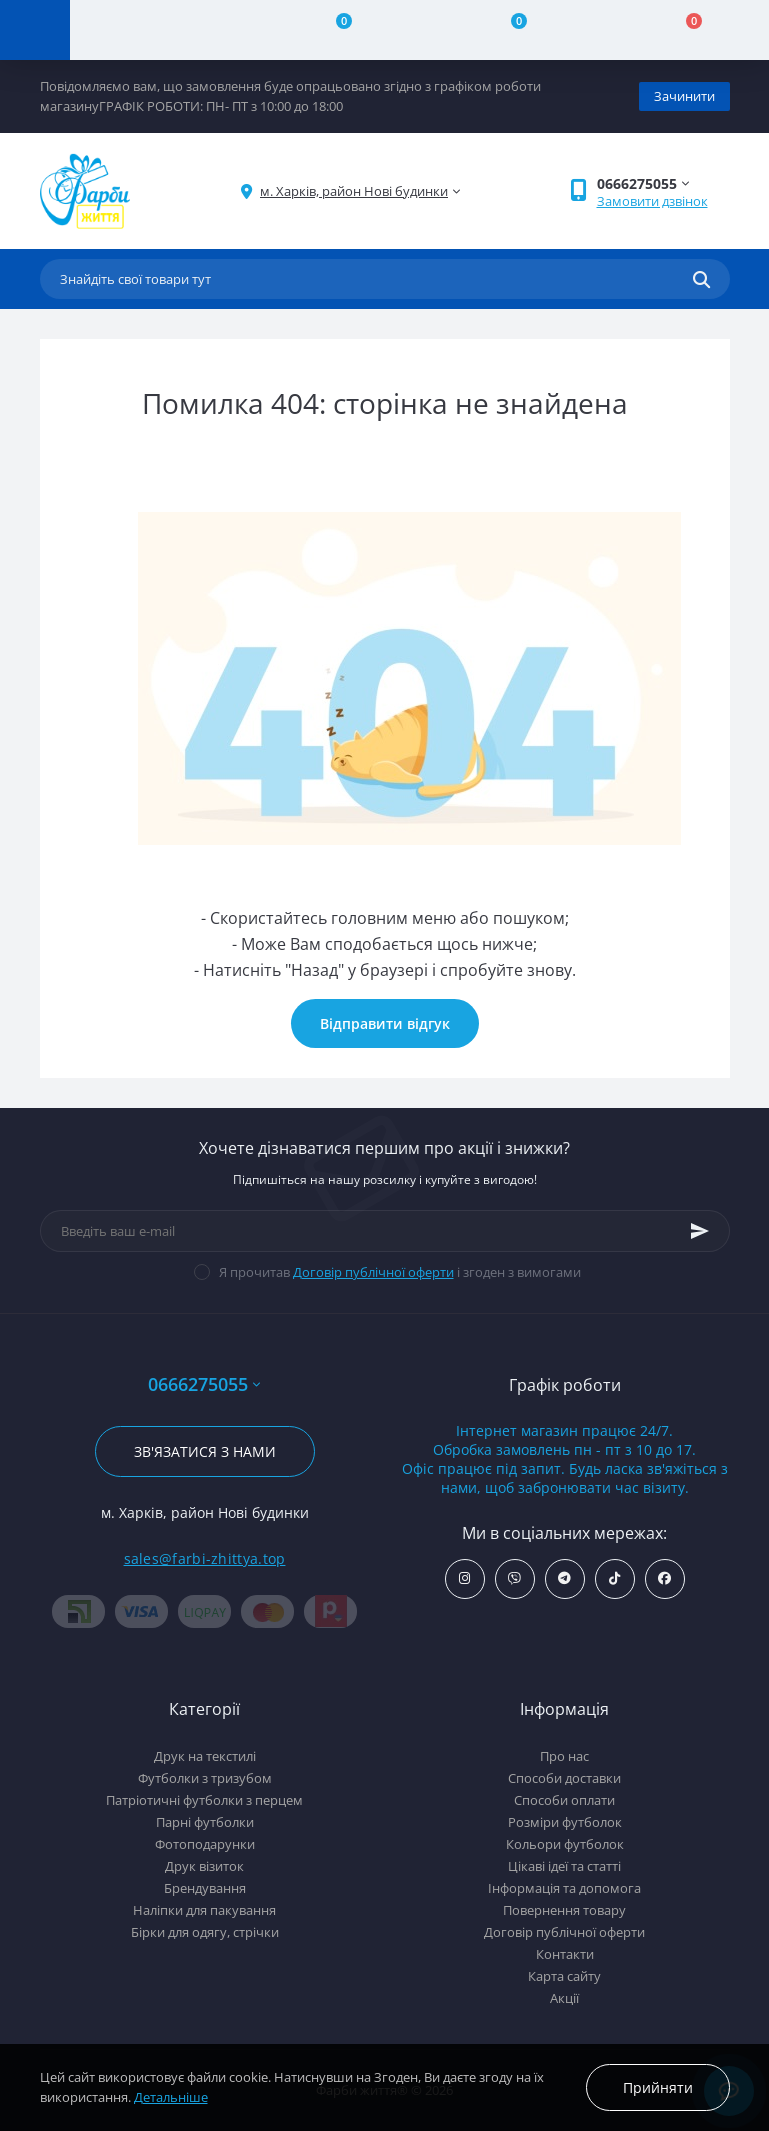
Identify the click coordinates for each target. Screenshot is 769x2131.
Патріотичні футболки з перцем (204, 1800)
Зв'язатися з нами (205, 1451)
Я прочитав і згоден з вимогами (400, 1272)
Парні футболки (205, 1822)
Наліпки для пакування (204, 1910)
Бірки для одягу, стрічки (205, 1932)
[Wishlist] (507, 30)
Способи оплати (564, 1800)
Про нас (564, 1756)
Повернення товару (564, 1910)
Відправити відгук (385, 1023)
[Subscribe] (700, 1231)
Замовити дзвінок (652, 201)
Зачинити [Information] (684, 96)
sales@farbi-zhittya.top (205, 1558)
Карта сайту (564, 1976)
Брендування (205, 1888)
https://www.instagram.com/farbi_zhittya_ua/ (464, 1578)
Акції (564, 1998)
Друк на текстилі (205, 1756)
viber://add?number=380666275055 (514, 1578)
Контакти (565, 1954)
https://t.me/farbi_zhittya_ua (564, 1578)
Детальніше (171, 2097)
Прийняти (658, 2087)
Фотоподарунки (205, 1844)
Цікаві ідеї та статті (564, 1866)
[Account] (157, 30)
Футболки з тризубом (205, 1778)
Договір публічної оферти (373, 1272)
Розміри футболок (565, 1822)
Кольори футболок (565, 1844)
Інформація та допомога (564, 1888)
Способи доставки (564, 1778)
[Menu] (35, 30)
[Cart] (681, 30)
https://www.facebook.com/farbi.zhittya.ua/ (664, 1578)
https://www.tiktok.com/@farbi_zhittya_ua (614, 1578)
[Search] (701, 279)
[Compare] (332, 30)
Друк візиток (204, 1866)
